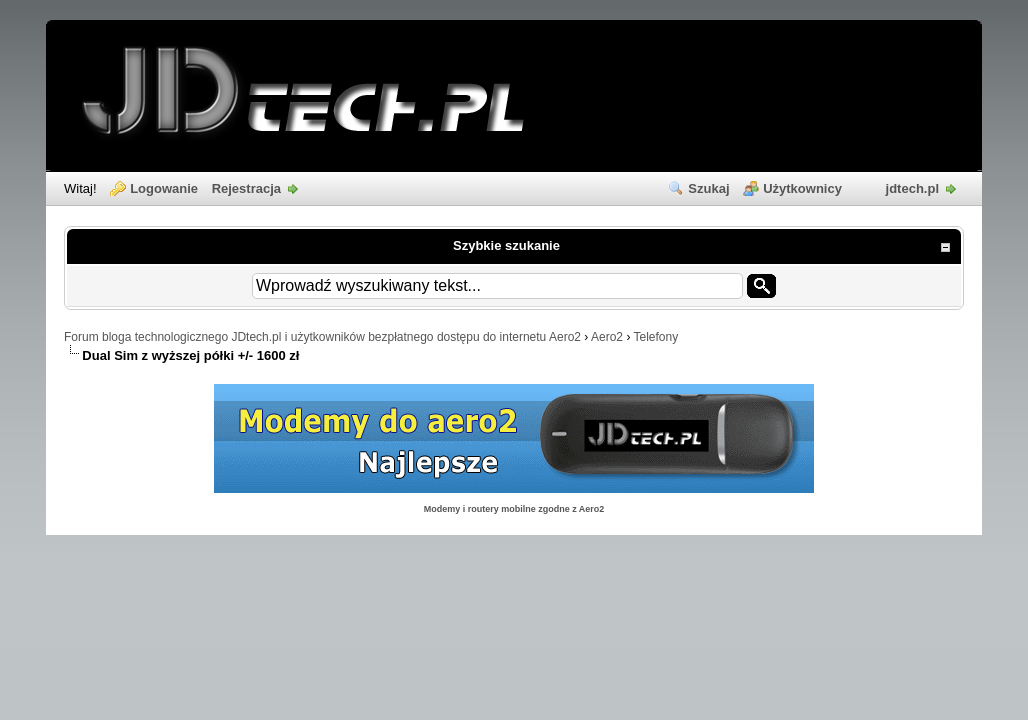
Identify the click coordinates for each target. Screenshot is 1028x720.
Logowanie (164, 188)
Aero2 (607, 337)
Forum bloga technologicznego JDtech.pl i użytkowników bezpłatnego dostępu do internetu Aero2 (322, 337)
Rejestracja (246, 188)
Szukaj (708, 188)
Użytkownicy (802, 188)
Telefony (656, 337)
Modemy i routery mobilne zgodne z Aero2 (514, 509)
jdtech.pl (912, 188)
